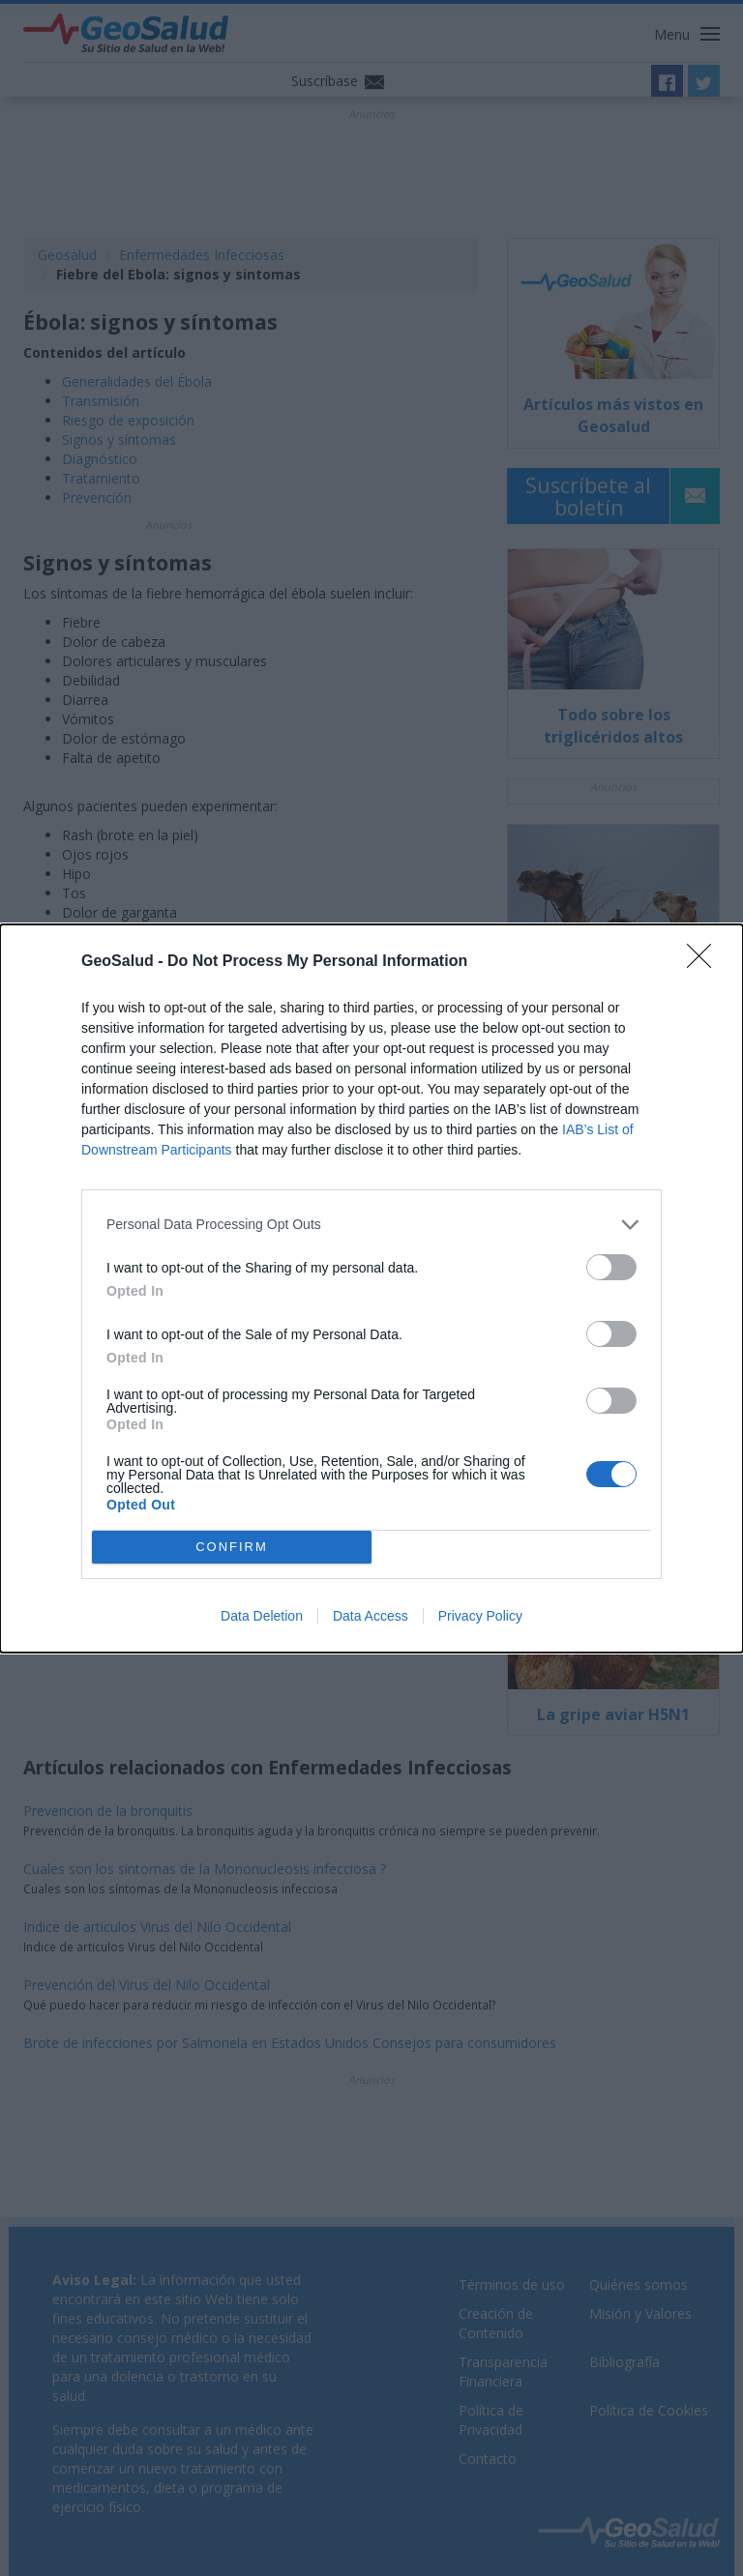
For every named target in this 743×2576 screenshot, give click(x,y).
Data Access (370, 1616)
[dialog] (371, 1288)
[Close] (705, 962)
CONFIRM (231, 1546)
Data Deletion (262, 1616)
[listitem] (371, 1225)
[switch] (611, 1267)
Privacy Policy (480, 1616)
